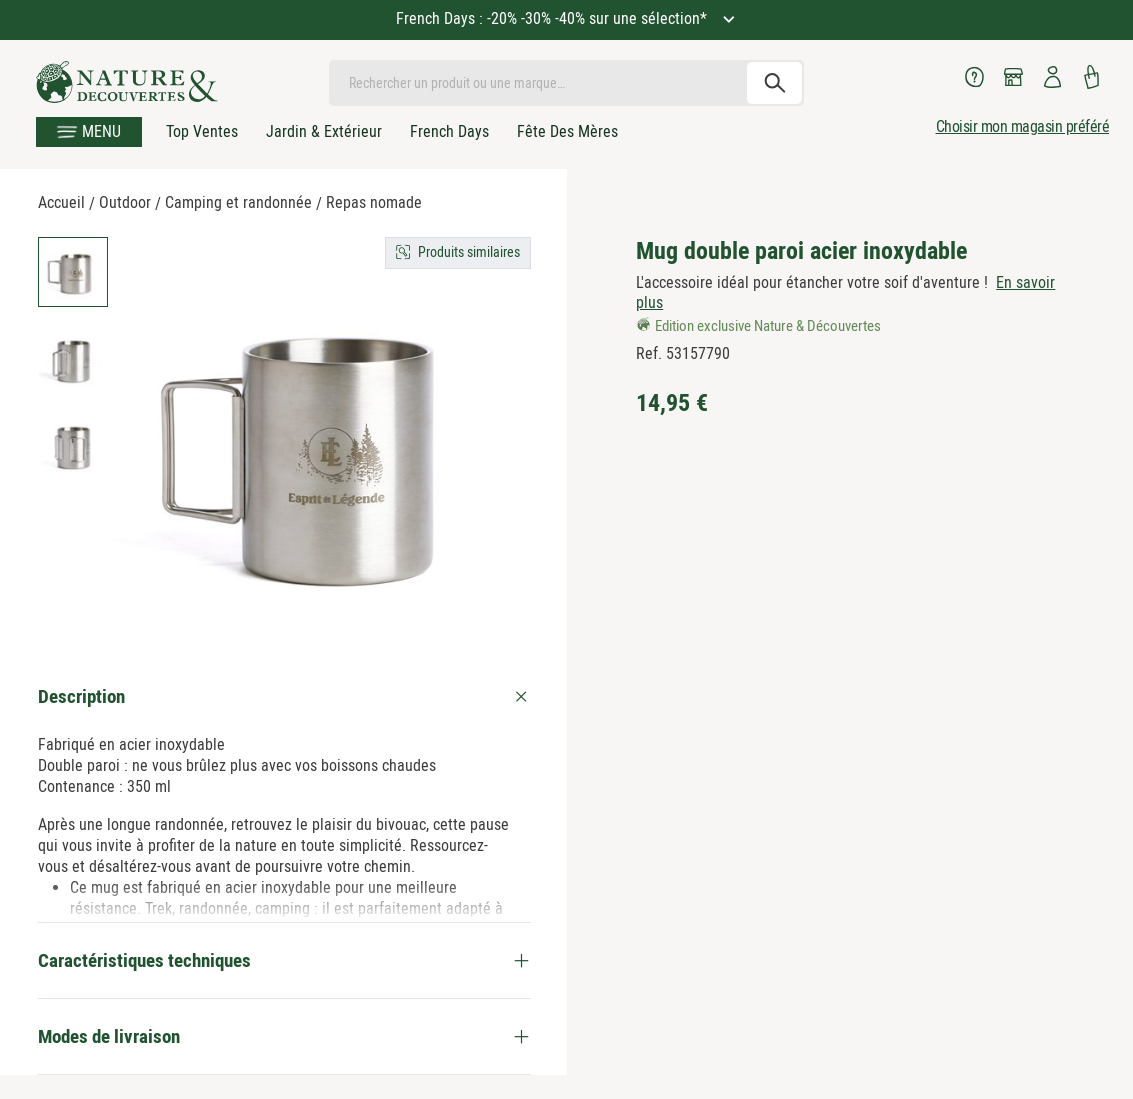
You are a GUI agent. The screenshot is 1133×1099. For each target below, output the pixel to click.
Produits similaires (469, 252)
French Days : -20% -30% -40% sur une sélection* (553, 18)
